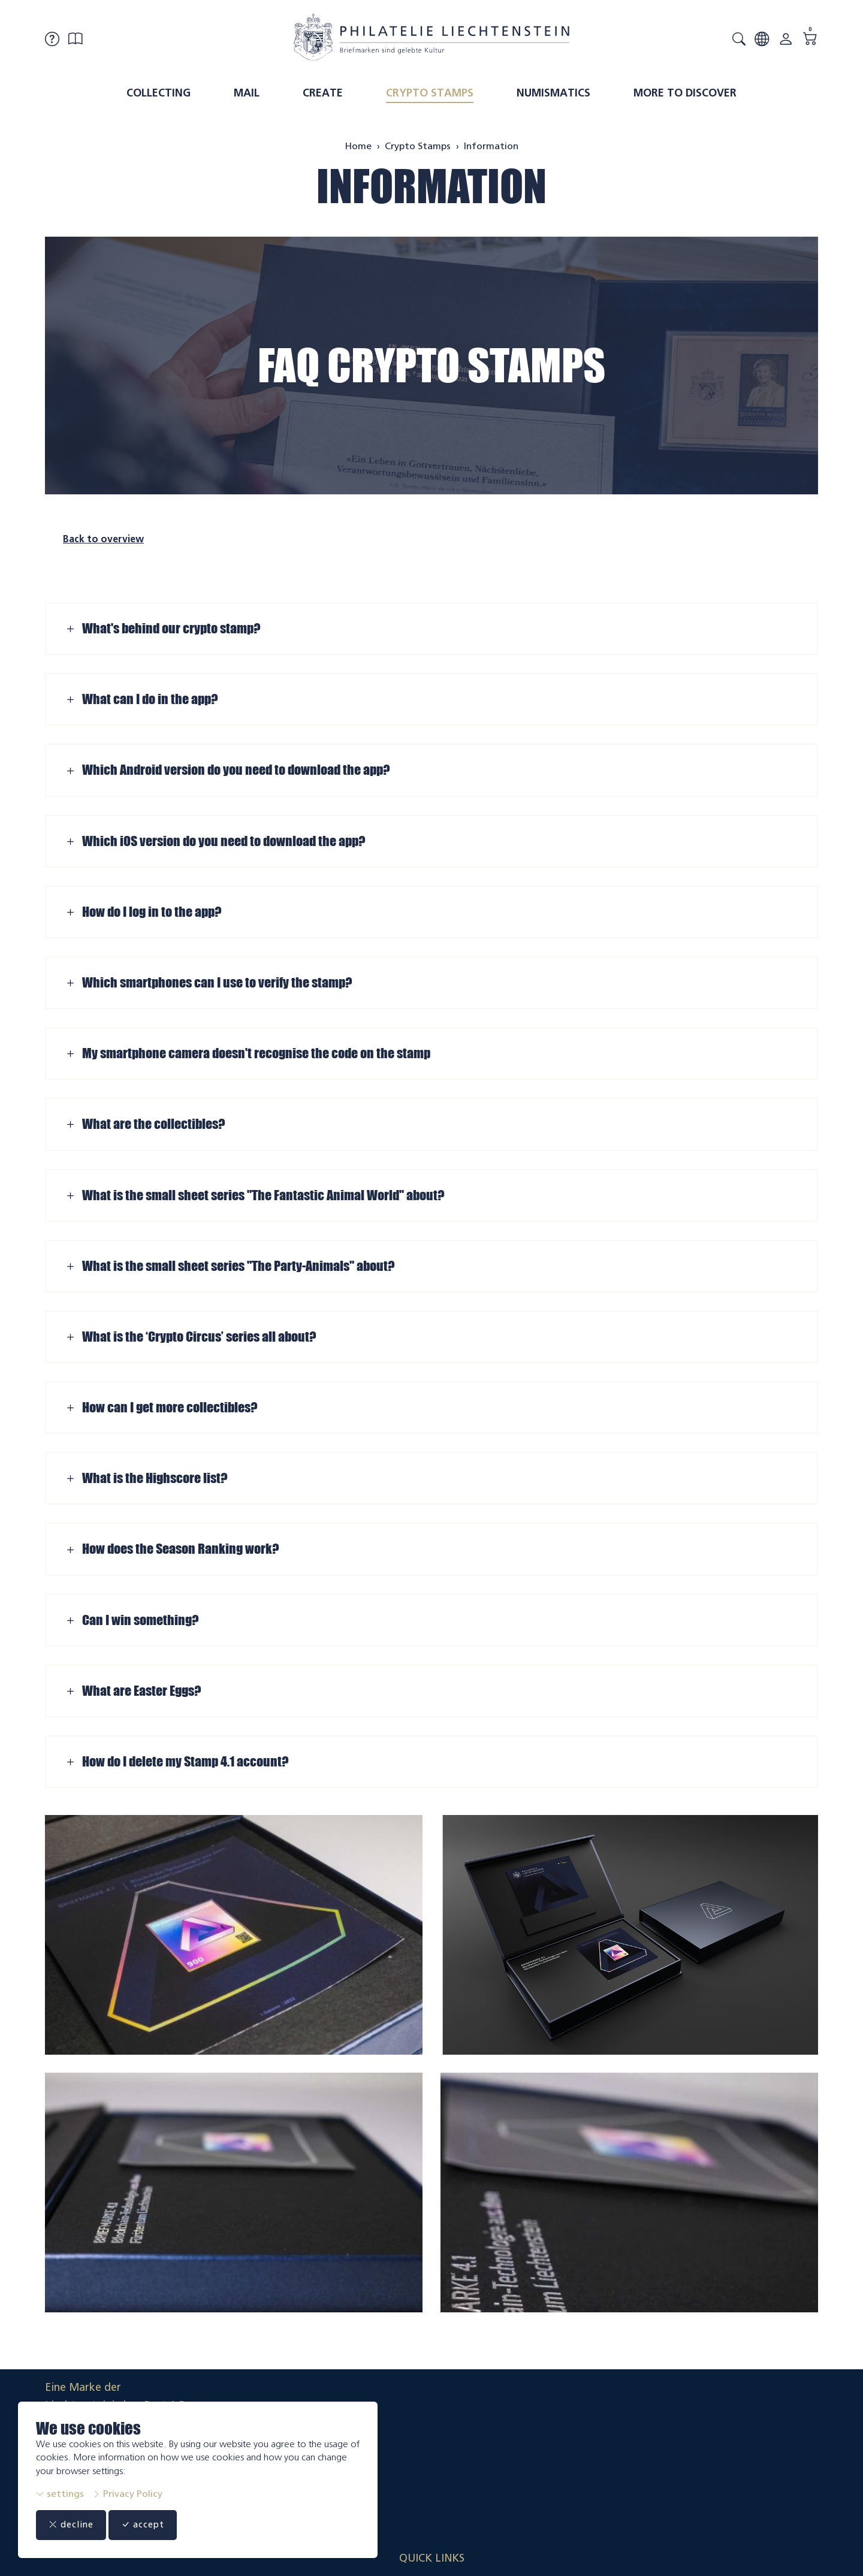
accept (156, 2525)
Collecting (158, 92)
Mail (246, 92)
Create (323, 92)
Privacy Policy (127, 2493)
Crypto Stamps (429, 92)
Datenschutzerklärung (763, 2450)
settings (60, 2493)
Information (431, 186)
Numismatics (553, 92)
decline (76, 2525)
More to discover (685, 92)
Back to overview (103, 539)
